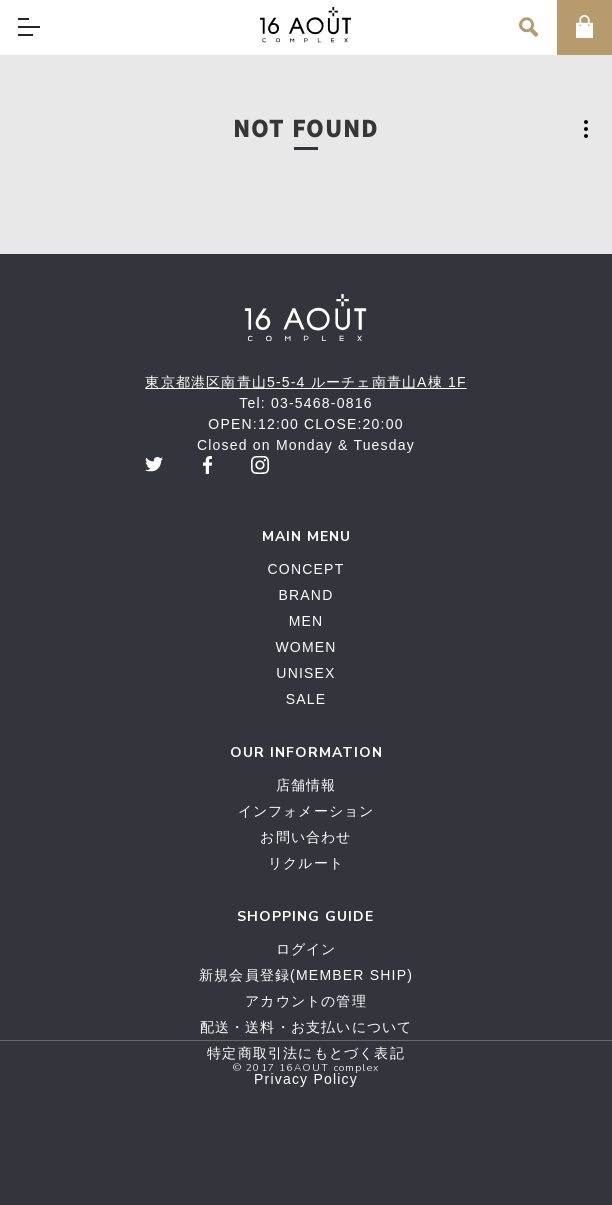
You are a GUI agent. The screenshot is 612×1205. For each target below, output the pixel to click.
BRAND (305, 595)
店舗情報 (306, 785)
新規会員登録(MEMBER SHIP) (306, 975)
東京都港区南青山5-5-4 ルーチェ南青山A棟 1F (305, 382)
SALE (306, 699)
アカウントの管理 (306, 1001)
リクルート (306, 863)
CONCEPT (306, 569)
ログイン (306, 949)
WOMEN (305, 647)
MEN (306, 621)
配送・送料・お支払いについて (306, 1027)
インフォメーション (306, 811)
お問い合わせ (305, 837)
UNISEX (305, 673)
